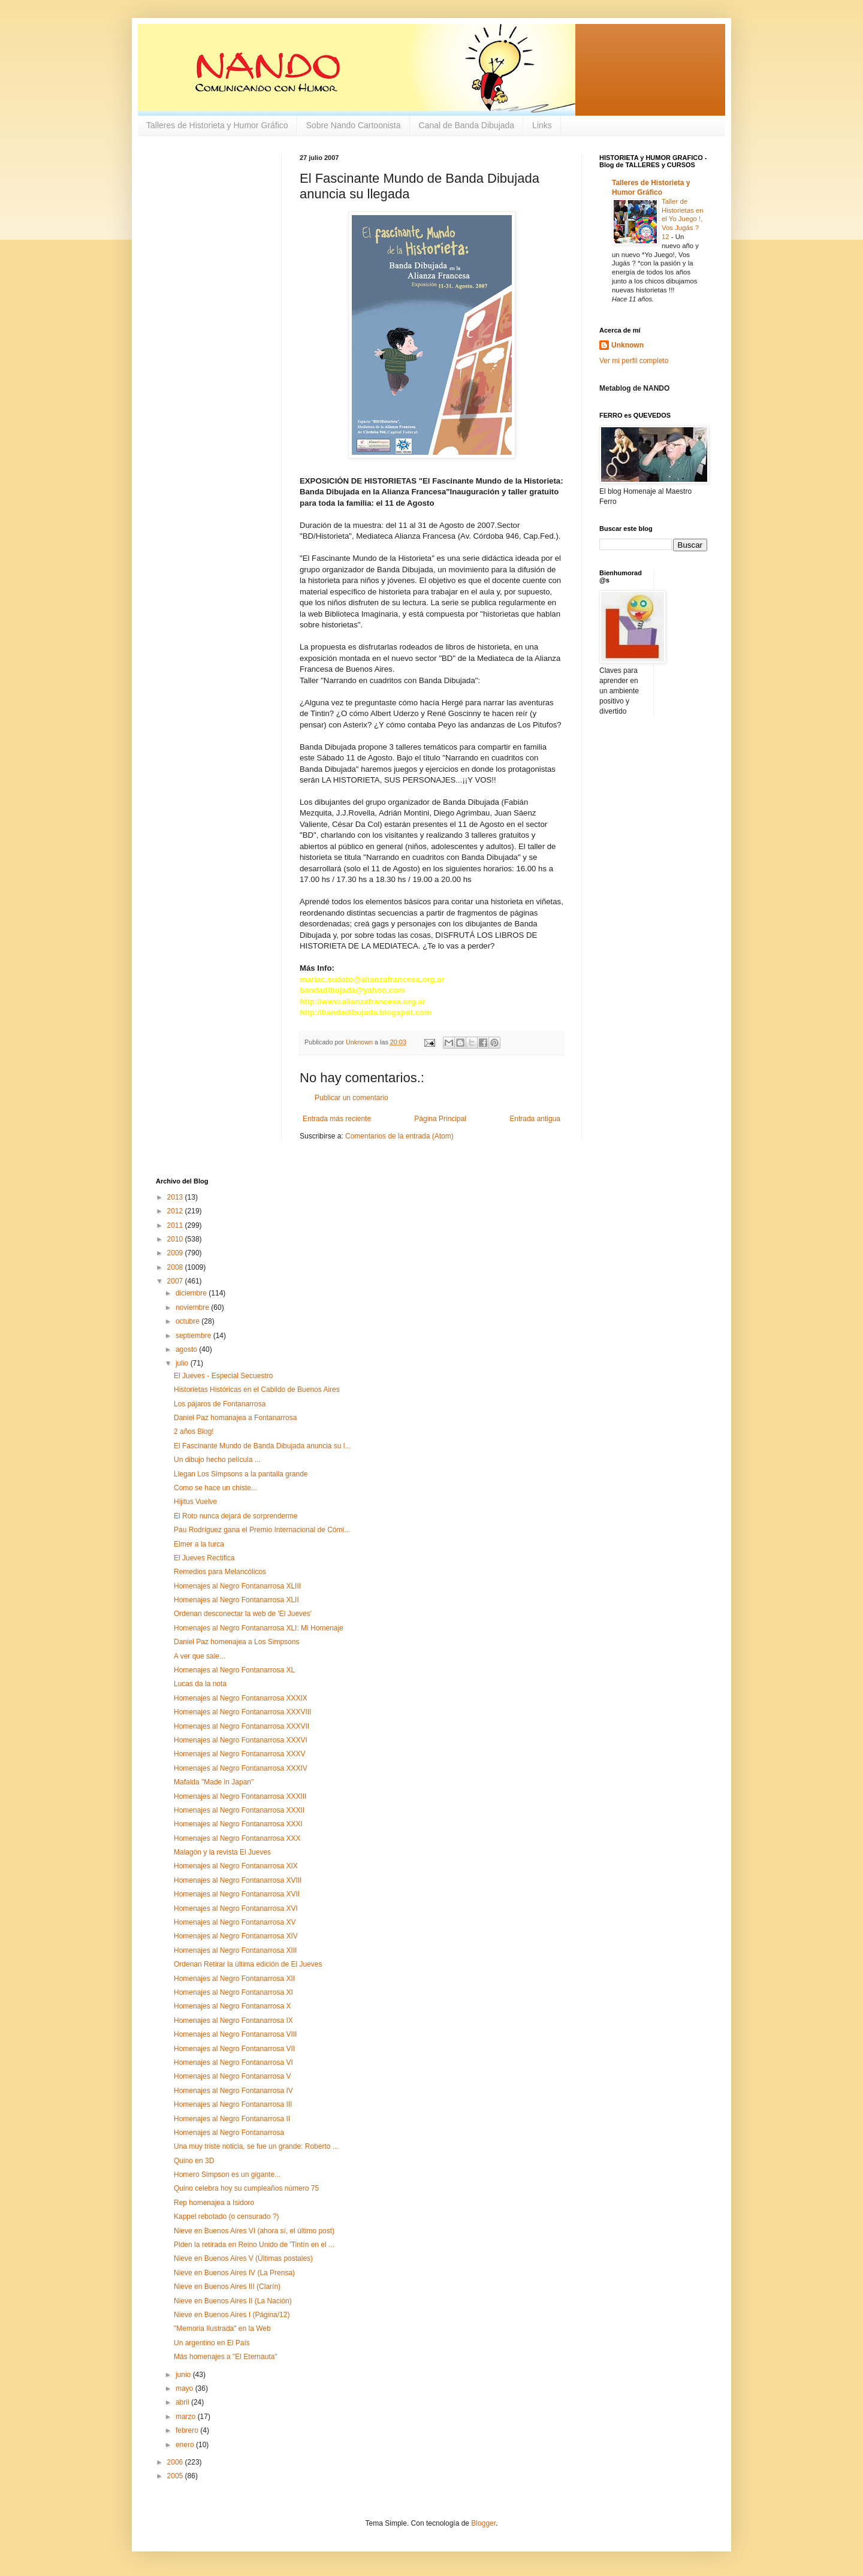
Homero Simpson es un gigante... (227, 2174)
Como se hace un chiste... (215, 1488)
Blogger (483, 2523)
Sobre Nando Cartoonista (353, 125)
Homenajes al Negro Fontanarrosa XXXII (239, 1810)
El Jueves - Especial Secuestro (223, 1376)
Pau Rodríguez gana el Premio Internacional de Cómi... (262, 1530)
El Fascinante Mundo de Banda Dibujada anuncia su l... (262, 1446)
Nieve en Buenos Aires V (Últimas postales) (243, 2258)
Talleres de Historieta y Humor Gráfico (217, 125)
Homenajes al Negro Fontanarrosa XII (234, 1978)
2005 (176, 2476)
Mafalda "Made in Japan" (214, 1782)
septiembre (194, 1335)
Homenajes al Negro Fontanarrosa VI (233, 2062)
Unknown (627, 345)
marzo (187, 2416)
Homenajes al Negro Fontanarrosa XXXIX (240, 1698)
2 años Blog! (194, 1431)
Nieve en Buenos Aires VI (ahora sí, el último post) (254, 2231)
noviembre (193, 1307)
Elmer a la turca (199, 1544)
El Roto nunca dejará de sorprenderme (236, 1516)
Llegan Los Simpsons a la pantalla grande (241, 1474)
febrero (188, 2430)
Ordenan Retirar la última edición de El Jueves (248, 1964)
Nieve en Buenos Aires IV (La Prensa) (234, 2273)
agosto (187, 1349)
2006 (176, 2462)
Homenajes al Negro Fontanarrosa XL (234, 1670)
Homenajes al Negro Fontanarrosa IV (233, 2090)
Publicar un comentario (351, 1098)
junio (184, 2374)
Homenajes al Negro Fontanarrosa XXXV (239, 1754)
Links (542, 125)
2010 (176, 1239)
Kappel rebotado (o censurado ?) (226, 2216)
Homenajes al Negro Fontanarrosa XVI (236, 1908)
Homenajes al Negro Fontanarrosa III (233, 2104)
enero (186, 2445)
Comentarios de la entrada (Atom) (399, 1136)
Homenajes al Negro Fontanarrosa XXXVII (241, 1726)
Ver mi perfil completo (633, 361)
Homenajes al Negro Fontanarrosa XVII (237, 1894)
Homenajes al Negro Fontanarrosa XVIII (237, 1880)
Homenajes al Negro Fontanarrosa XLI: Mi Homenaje (258, 1628)
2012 (176, 1211)
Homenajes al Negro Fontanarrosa (229, 2132)
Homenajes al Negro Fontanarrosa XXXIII (240, 1796)
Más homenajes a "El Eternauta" (225, 2356)
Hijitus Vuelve (195, 1501)
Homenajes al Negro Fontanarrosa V (232, 2076)
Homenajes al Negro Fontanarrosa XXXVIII (242, 1712)
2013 (176, 1197)
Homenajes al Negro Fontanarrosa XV (234, 1922)
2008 (176, 1267)
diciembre (192, 1293)
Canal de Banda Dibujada (467, 125)
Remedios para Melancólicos (220, 1572)
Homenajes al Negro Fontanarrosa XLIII (237, 1586)
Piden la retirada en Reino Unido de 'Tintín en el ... (254, 2244)
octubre (188, 1321)
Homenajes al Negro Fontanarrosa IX (233, 2020)
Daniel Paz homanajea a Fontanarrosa (235, 1418)
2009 (176, 1253)
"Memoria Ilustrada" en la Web (222, 2328)
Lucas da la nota (200, 1684)
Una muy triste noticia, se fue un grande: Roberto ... (256, 2146)
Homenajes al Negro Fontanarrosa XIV (236, 1936)
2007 (176, 1281)
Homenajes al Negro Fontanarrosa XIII (235, 1950)
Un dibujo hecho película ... (217, 1459)
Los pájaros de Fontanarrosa (219, 1404)
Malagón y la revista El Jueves (222, 1852)
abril (183, 2402)
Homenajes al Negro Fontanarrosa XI (233, 1992)
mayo (185, 2388)
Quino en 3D (194, 2161)
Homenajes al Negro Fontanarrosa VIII (235, 2034)
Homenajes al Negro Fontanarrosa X (232, 2006)
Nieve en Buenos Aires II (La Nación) (233, 2301)
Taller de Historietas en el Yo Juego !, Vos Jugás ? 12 (683, 219)
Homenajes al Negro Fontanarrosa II (232, 2119)
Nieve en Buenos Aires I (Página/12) (231, 2315)
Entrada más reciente (337, 1119)
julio (183, 1363)
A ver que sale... (199, 1656)
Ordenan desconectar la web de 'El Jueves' (243, 1613)
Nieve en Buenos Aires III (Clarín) (227, 2286)
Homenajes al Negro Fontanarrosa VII (234, 2049)
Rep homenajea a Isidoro (214, 2202)
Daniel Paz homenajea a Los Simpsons (236, 1642)
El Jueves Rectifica (204, 1558)
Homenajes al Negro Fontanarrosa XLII (236, 1600)
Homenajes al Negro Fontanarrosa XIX (236, 1866)
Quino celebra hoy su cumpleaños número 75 (246, 2188)
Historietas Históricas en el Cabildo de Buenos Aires (257, 1389)
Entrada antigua (534, 1119)
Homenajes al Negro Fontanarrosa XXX (237, 1838)
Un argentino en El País (212, 2343)
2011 (176, 1225)
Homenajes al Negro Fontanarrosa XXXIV (240, 1768)
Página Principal (440, 1119)
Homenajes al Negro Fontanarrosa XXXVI (240, 1740)
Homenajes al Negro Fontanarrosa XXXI (238, 1824)
